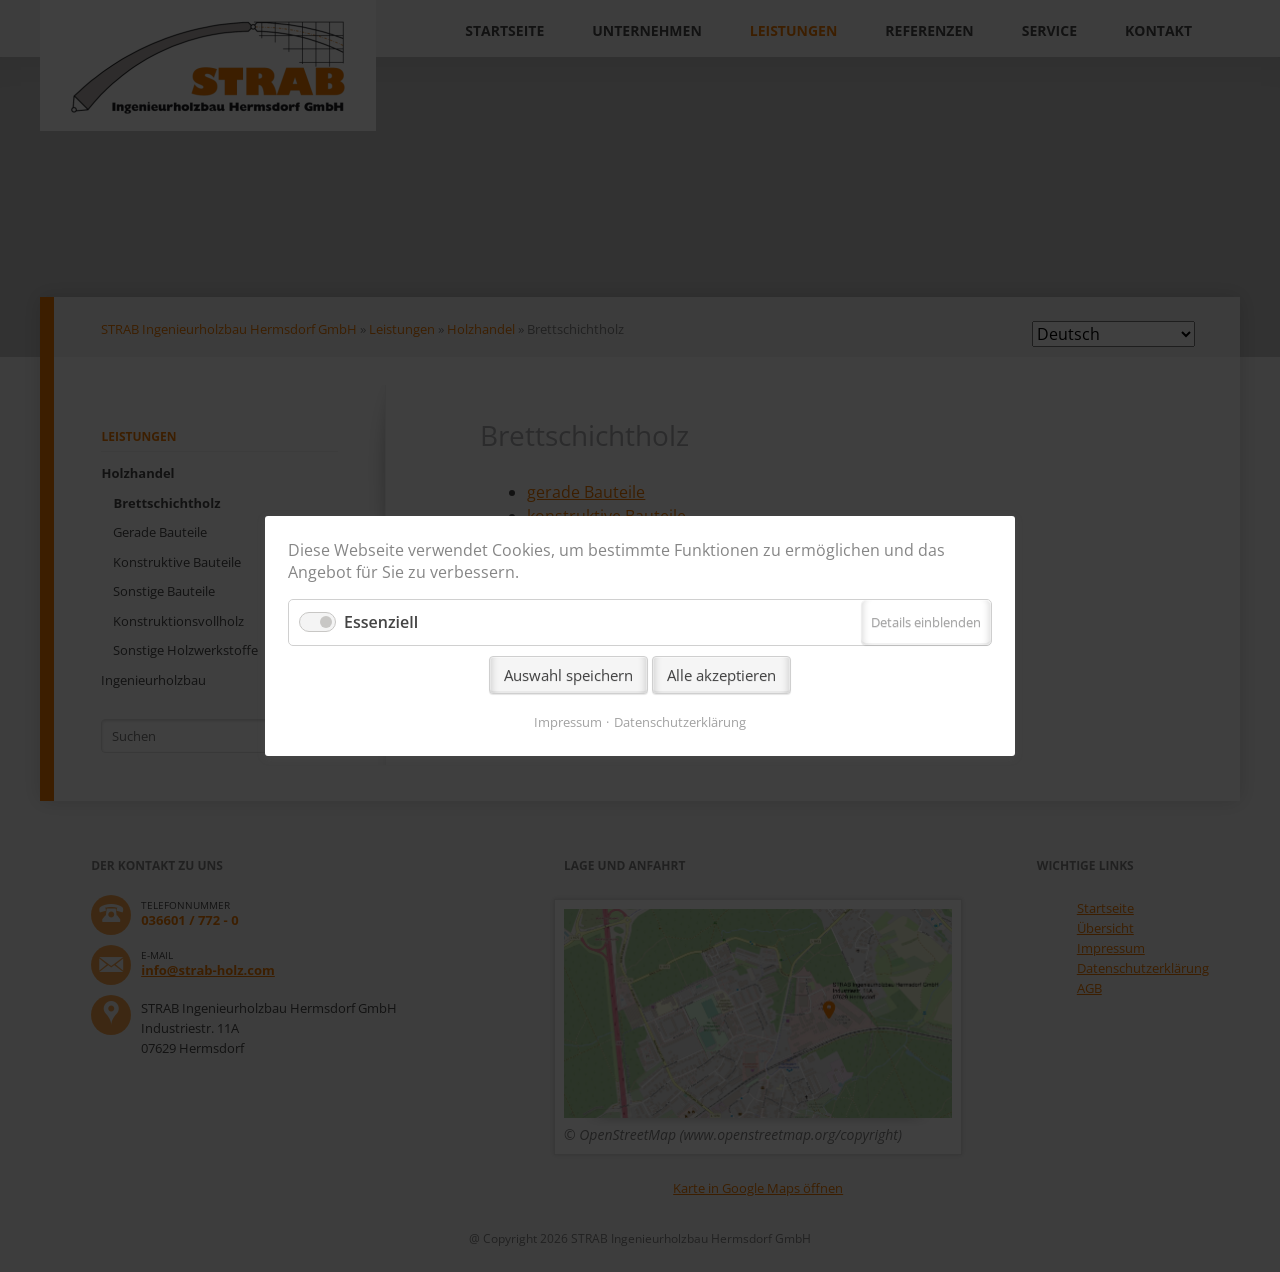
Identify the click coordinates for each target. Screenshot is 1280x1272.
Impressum (568, 722)
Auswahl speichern (568, 675)
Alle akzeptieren (721, 675)
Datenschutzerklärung (680, 722)
